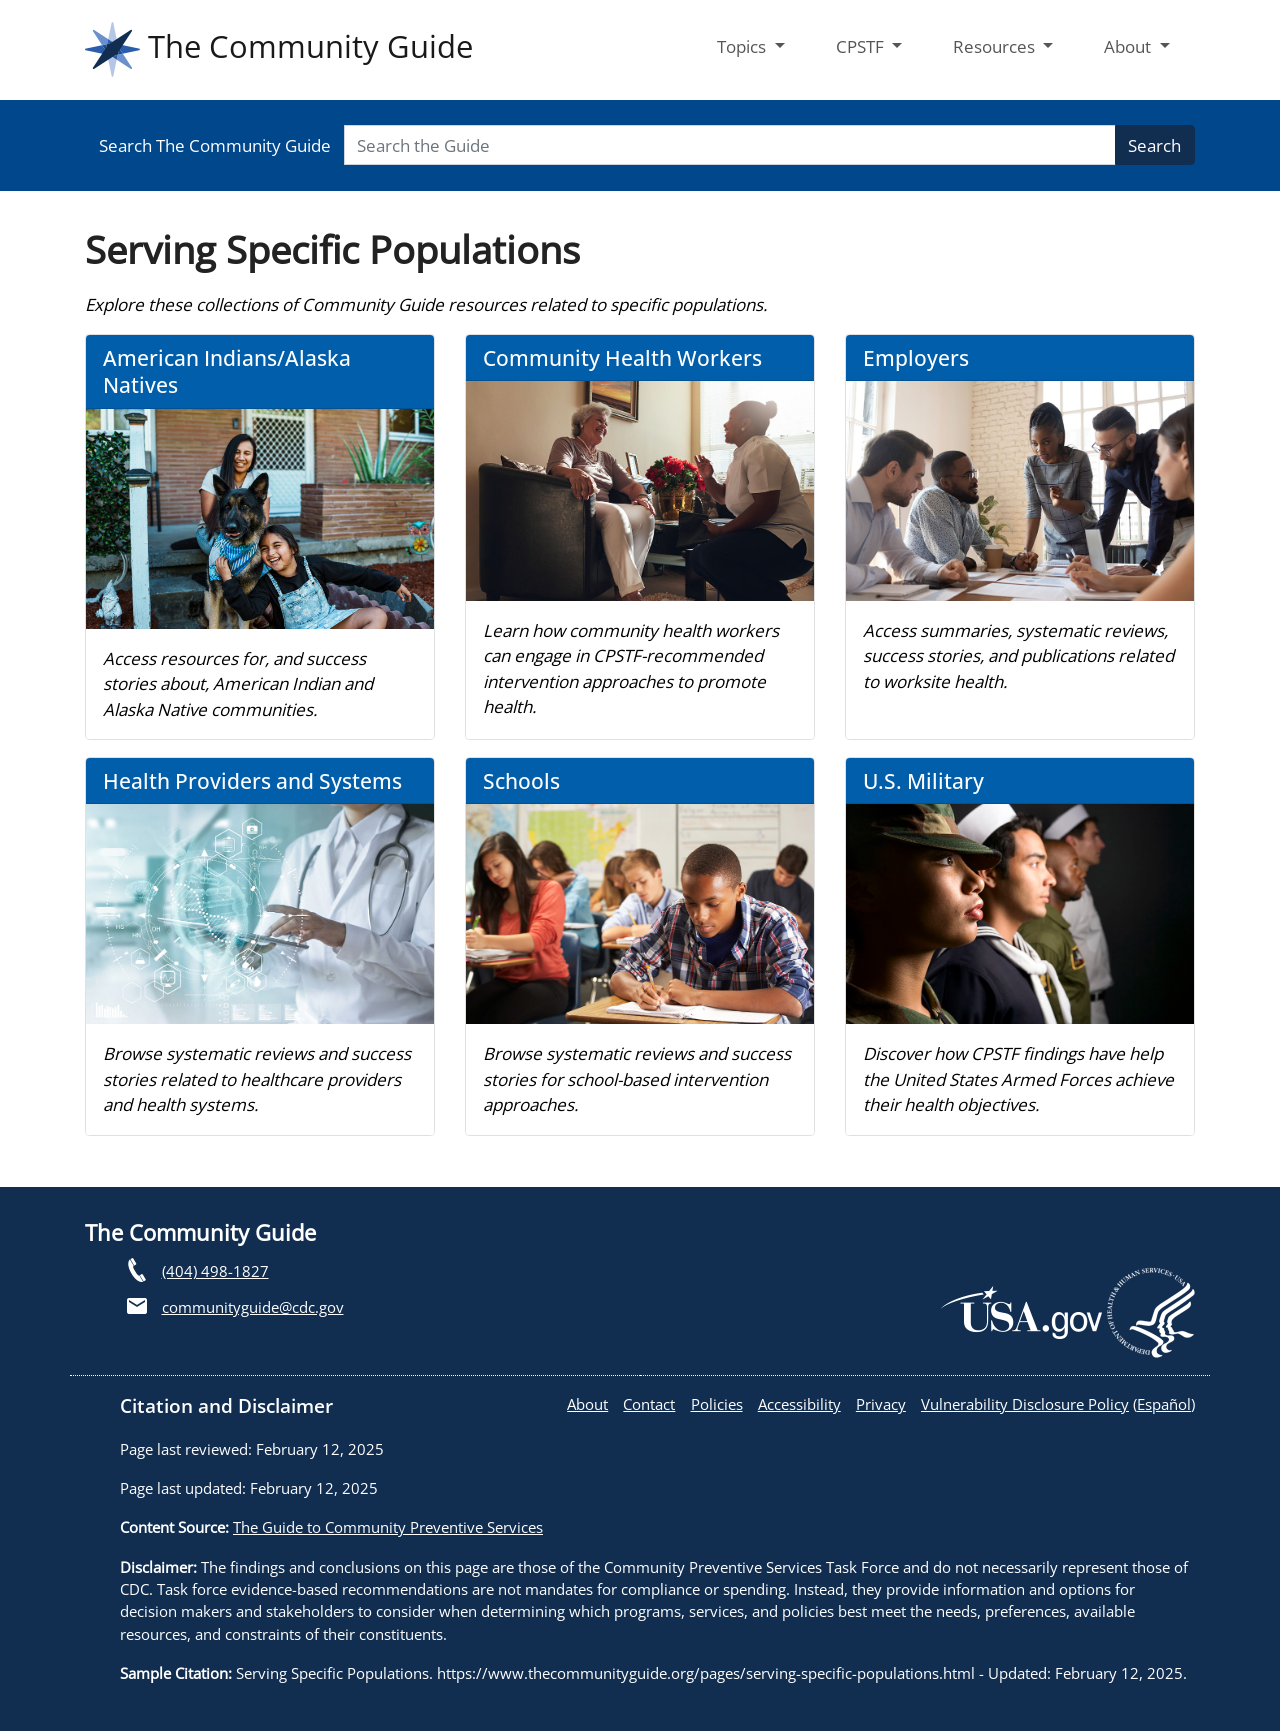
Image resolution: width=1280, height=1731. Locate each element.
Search (1154, 145)
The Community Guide (279, 49)
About (587, 1404)
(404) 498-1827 (215, 1271)
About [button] (1129, 46)
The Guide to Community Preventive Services (388, 1527)
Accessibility (799, 1404)
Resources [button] (996, 46)
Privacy (881, 1404)
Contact (649, 1404)
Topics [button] (743, 46)
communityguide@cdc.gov (253, 1307)
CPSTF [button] (862, 46)
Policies (717, 1404)
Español (1164, 1404)
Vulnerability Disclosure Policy (1025, 1404)
